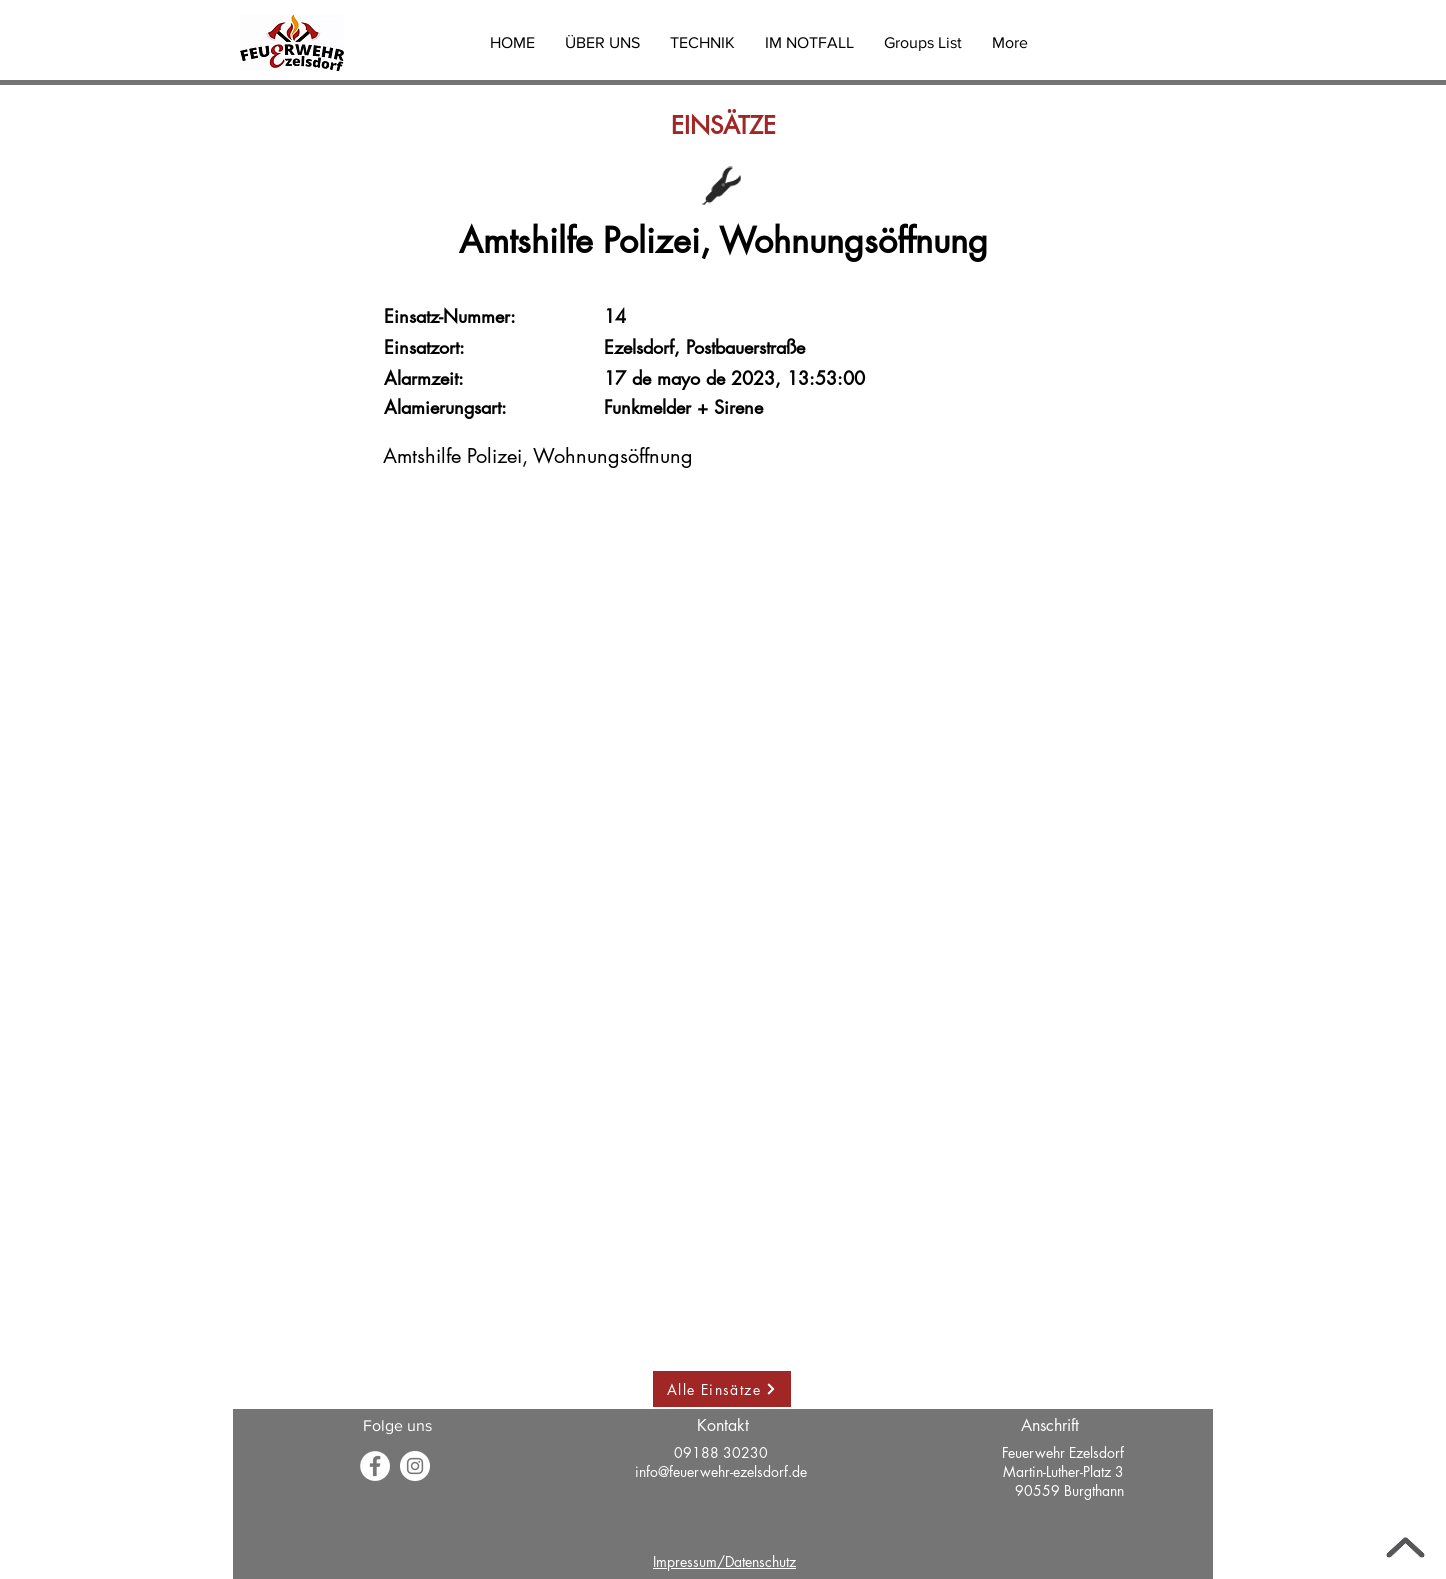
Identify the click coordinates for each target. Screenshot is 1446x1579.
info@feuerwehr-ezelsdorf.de (721, 1471)
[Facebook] (375, 1466)
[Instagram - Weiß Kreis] (415, 1466)
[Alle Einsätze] (722, 1389)
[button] (602, 43)
